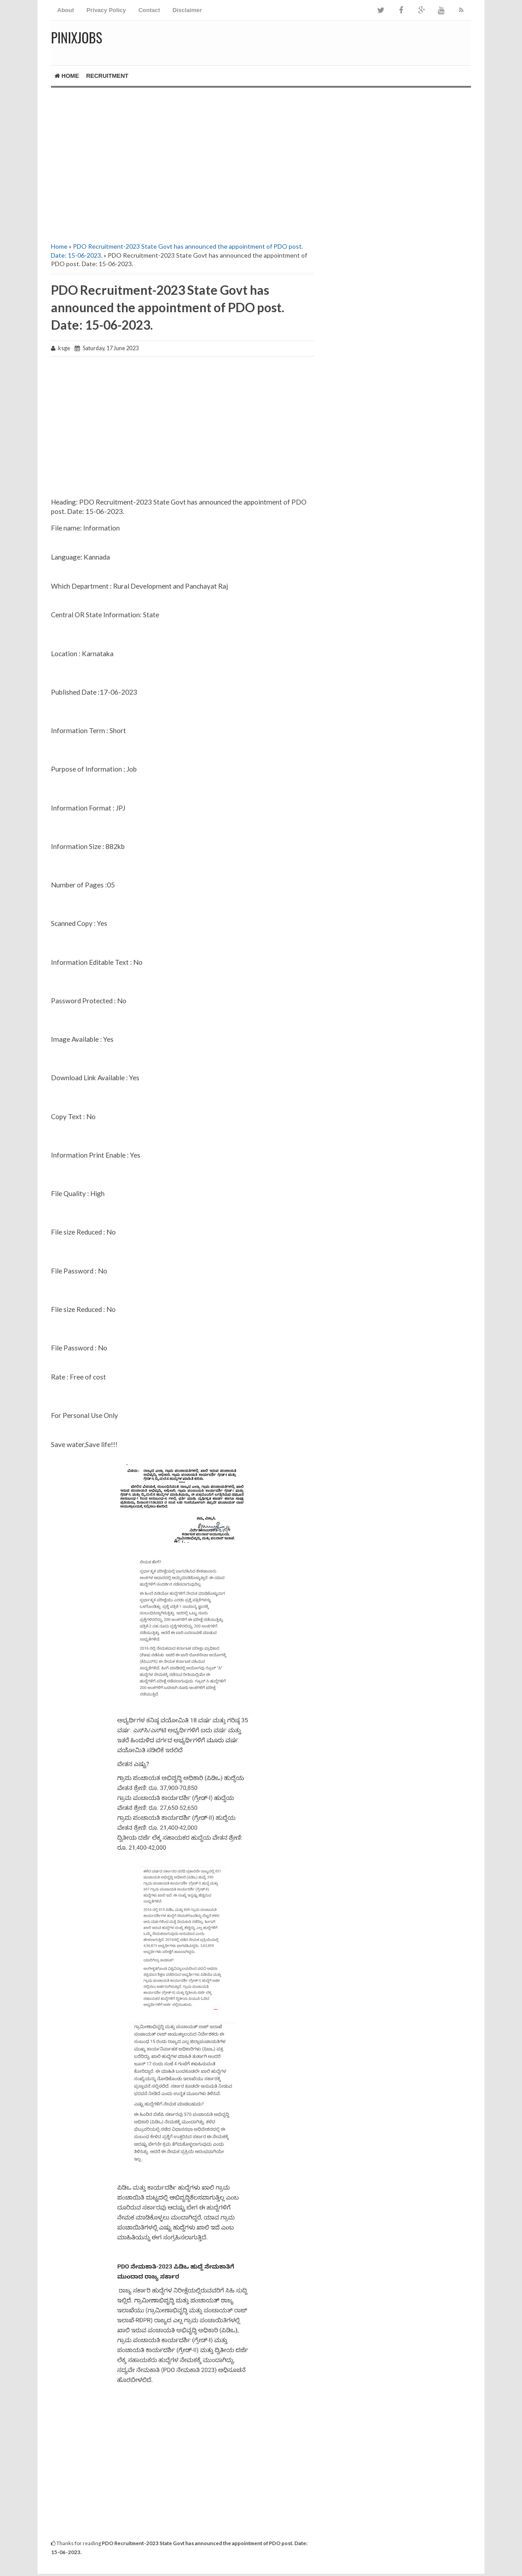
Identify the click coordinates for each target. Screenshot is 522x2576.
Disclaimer (187, 10)
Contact (149, 10)
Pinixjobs (76, 37)
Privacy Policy (106, 10)
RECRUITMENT (107, 75)
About (65, 10)
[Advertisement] (183, 163)
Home (67, 75)
